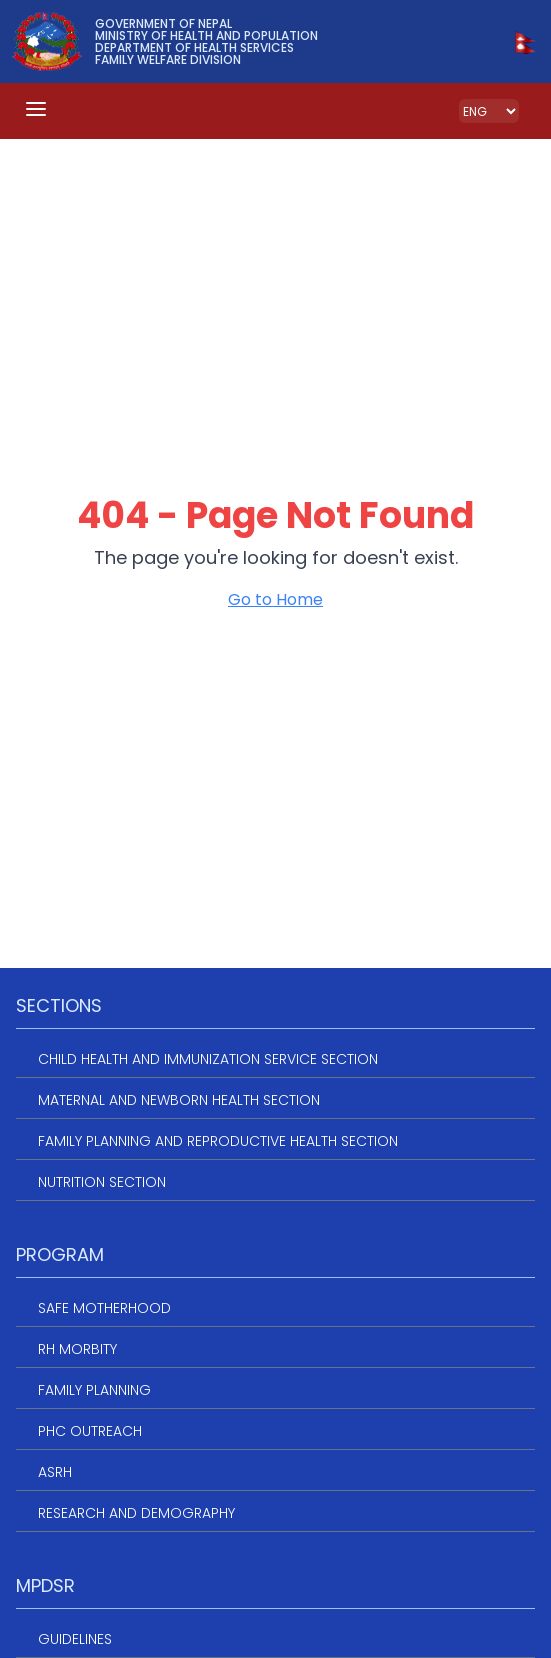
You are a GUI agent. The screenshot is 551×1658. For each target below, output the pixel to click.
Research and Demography (136, 1513)
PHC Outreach (90, 1431)
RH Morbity (77, 1349)
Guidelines (75, 1639)
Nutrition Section (102, 1182)
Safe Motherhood (104, 1308)
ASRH (55, 1472)
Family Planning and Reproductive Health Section (218, 1141)
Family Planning (94, 1390)
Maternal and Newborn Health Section (179, 1100)
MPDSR (45, 1585)
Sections (59, 1005)
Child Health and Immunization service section (208, 1059)
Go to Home (275, 599)
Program (60, 1254)
